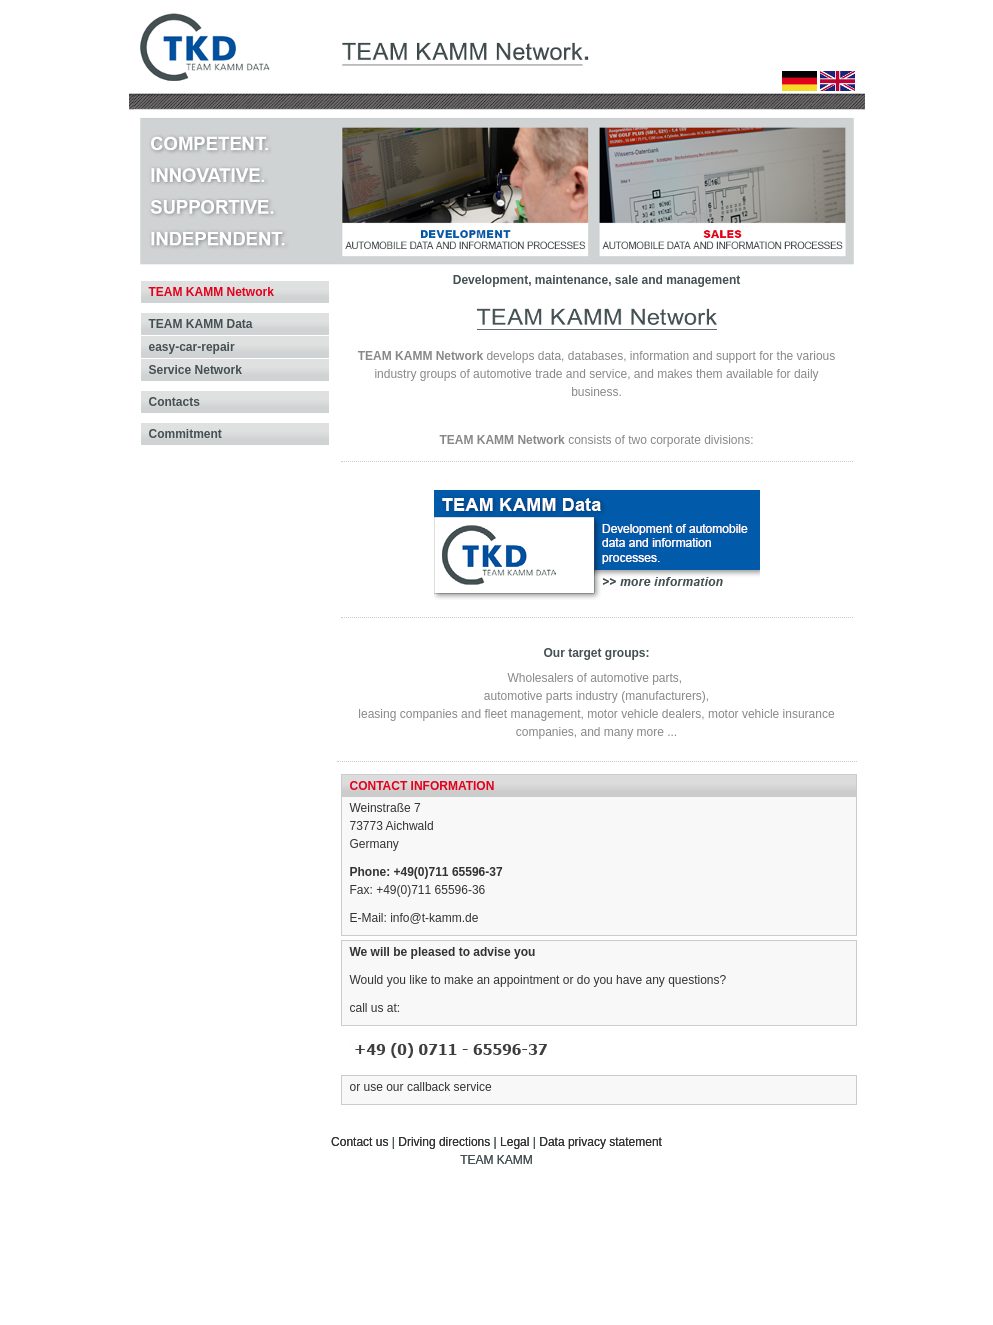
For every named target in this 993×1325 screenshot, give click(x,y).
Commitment (185, 434)
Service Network (195, 370)
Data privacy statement (600, 1142)
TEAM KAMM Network (211, 292)
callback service (449, 1087)
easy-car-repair (192, 347)
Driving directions (444, 1142)
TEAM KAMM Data (201, 324)
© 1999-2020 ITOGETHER (794, 1236)
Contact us (359, 1142)
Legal (514, 1142)
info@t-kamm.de (434, 918)
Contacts (174, 402)
